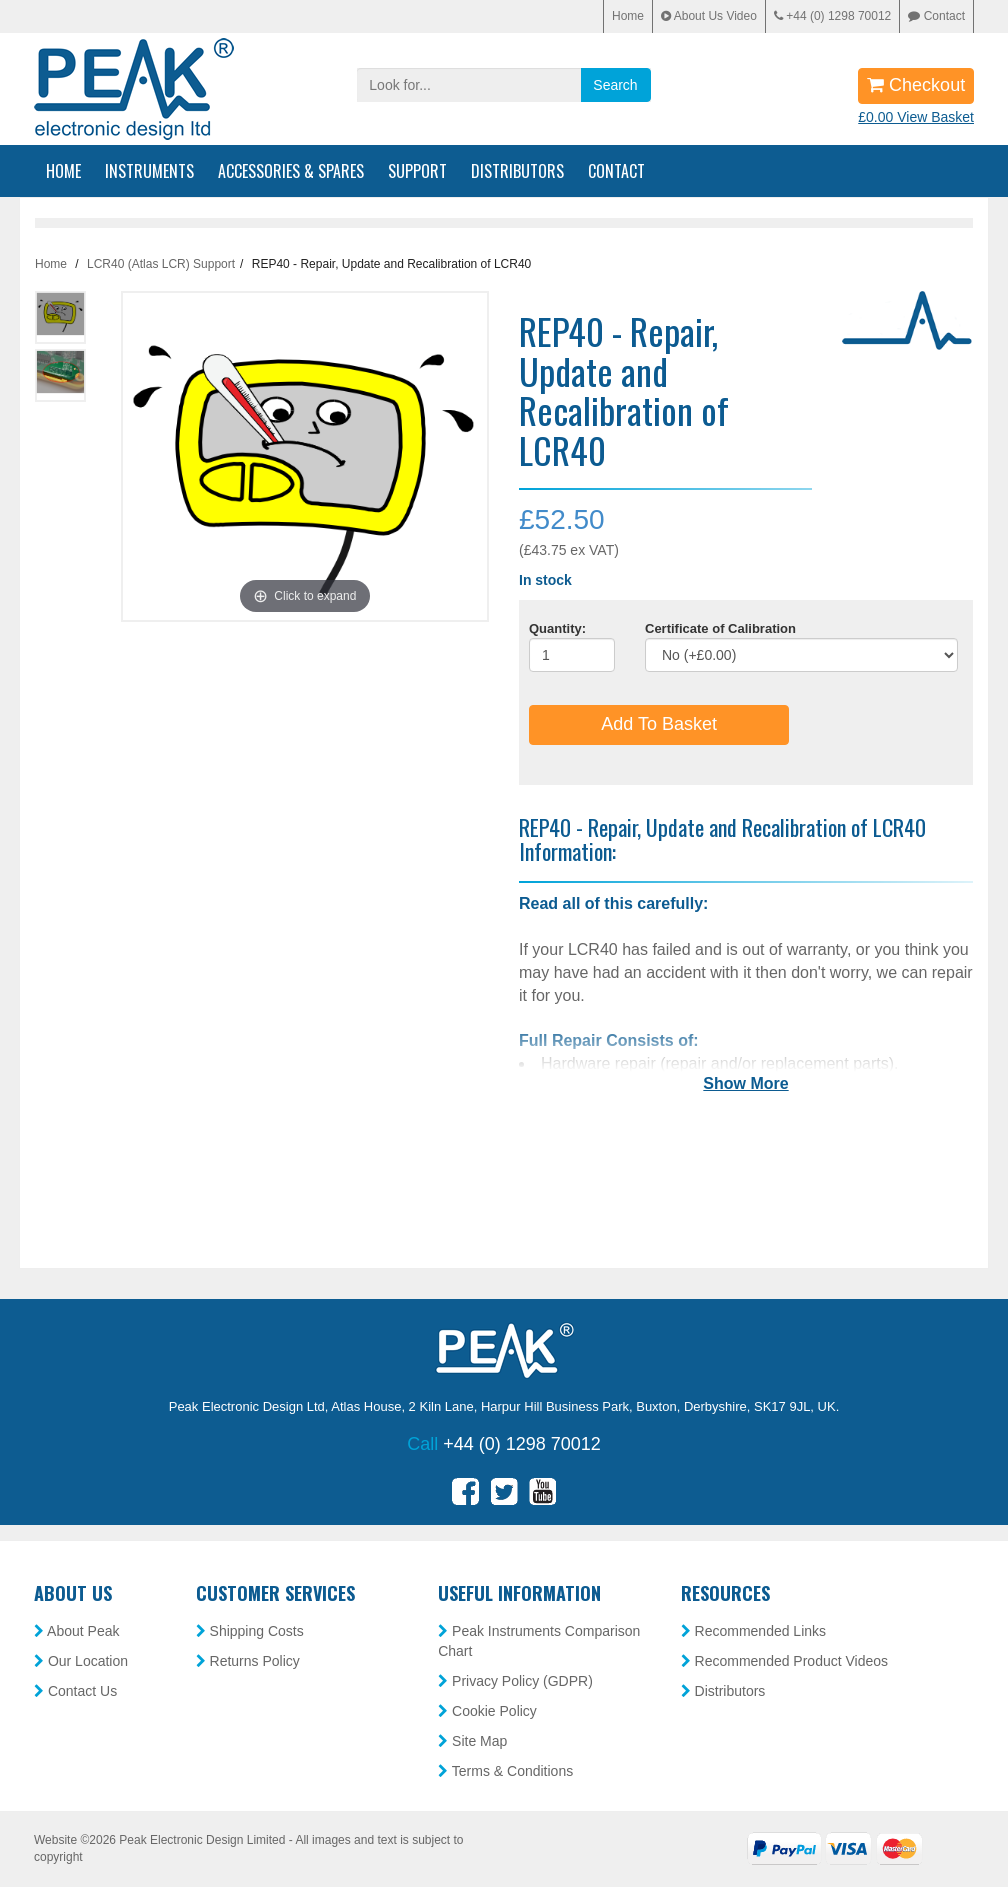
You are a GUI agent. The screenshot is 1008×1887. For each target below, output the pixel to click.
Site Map (472, 1741)
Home (628, 16)
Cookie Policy (487, 1711)
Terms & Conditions (505, 1771)
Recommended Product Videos (784, 1661)
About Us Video (709, 16)
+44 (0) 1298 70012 (832, 16)
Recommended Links (753, 1631)
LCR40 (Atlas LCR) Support (161, 264)
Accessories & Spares (291, 171)
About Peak (77, 1631)
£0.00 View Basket (916, 117)
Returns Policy (248, 1661)
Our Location (81, 1661)
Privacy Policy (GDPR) (515, 1681)
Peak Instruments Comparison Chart (539, 1641)
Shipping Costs (250, 1631)
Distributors (517, 171)
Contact (936, 16)
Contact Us (75, 1691)
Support (417, 171)
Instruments (149, 171)
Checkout (916, 85)
